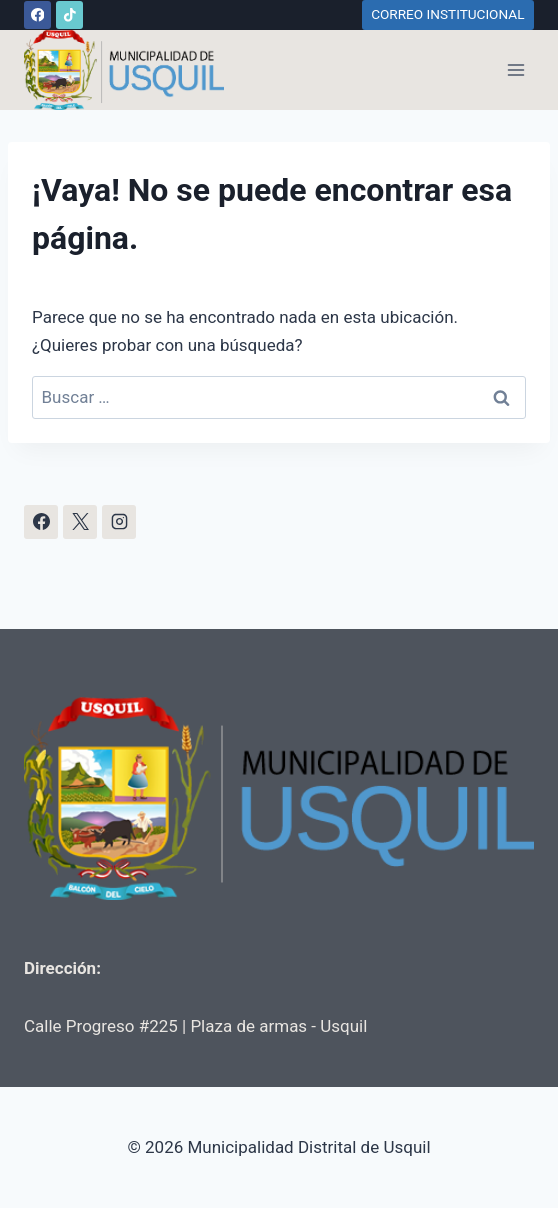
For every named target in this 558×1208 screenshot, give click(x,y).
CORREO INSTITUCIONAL (447, 14)
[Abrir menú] (515, 69)
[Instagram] (119, 522)
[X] (80, 522)
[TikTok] (69, 14)
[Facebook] (37, 14)
